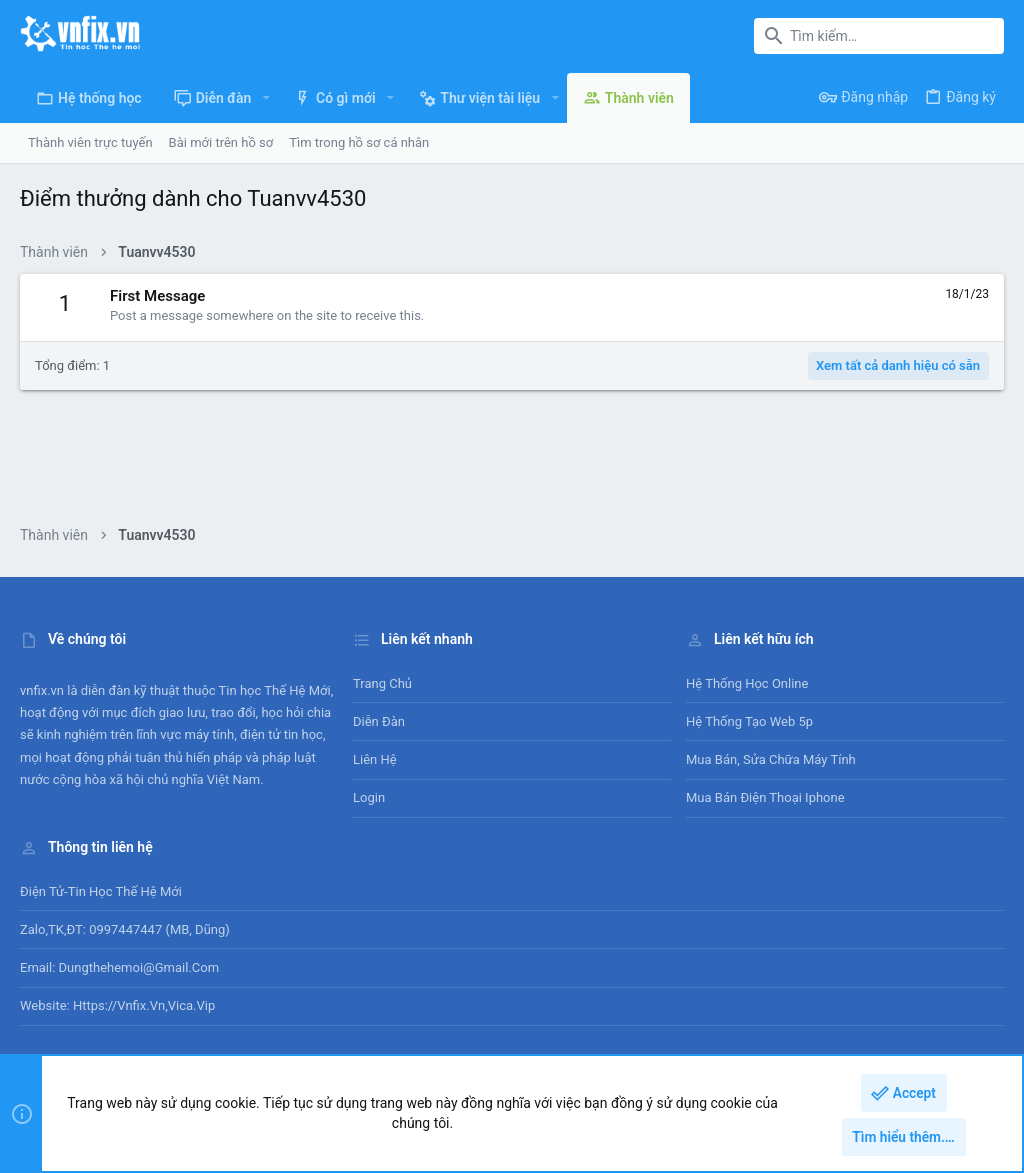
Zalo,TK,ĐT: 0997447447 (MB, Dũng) (125, 929)
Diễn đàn (379, 721)
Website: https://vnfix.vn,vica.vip (117, 1005)
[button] (265, 98)
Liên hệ (375, 759)
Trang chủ (382, 683)
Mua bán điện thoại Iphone (765, 797)
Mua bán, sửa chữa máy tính (771, 759)
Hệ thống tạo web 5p (749, 721)
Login (369, 797)
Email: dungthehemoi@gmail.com (119, 967)
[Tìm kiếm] (879, 36)
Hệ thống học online (747, 683)
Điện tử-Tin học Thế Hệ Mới (101, 891)
